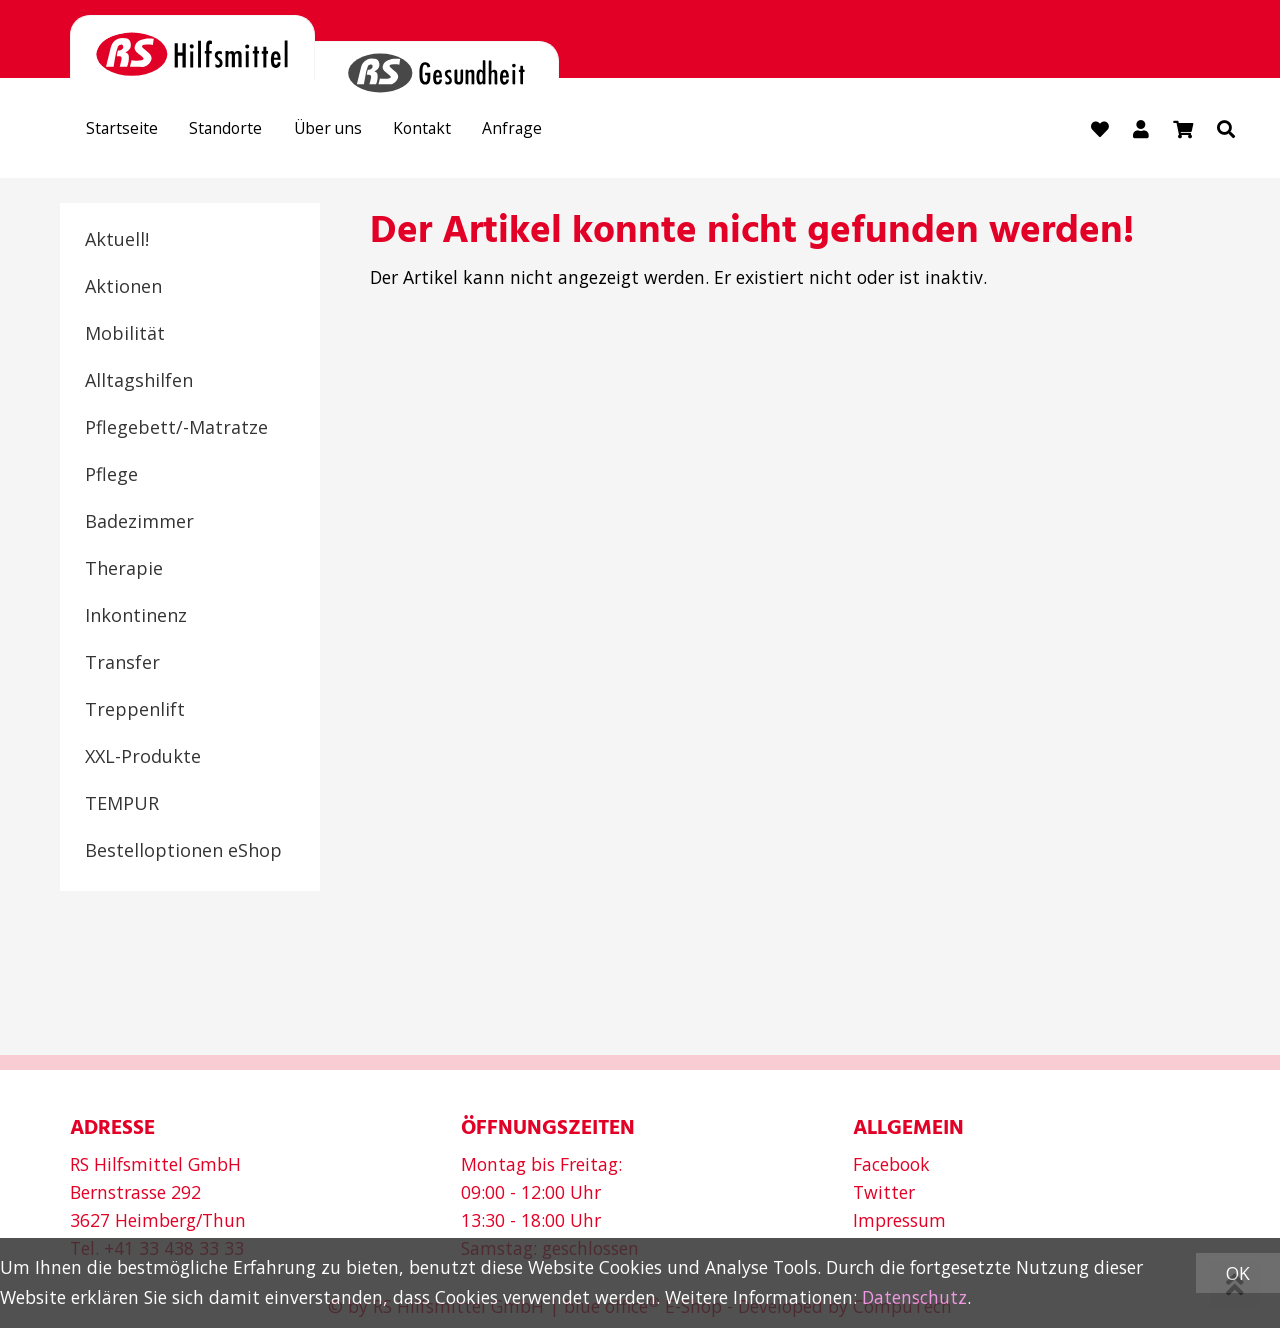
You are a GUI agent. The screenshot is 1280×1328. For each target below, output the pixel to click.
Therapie (124, 569)
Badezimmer (139, 522)
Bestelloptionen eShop (183, 851)
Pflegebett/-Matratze (176, 428)
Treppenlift (135, 710)
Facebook (891, 1164)
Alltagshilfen (139, 381)
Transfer (122, 663)
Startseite (128, 131)
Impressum (899, 1220)
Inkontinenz (136, 616)
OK (1238, 1273)
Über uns (359, 131)
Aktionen (123, 287)
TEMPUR (122, 804)
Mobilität (125, 334)
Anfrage (567, 131)
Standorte (245, 131)
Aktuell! (117, 240)
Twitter (884, 1192)
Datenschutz (914, 1297)
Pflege (111, 475)
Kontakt (466, 131)
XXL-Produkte (143, 757)
